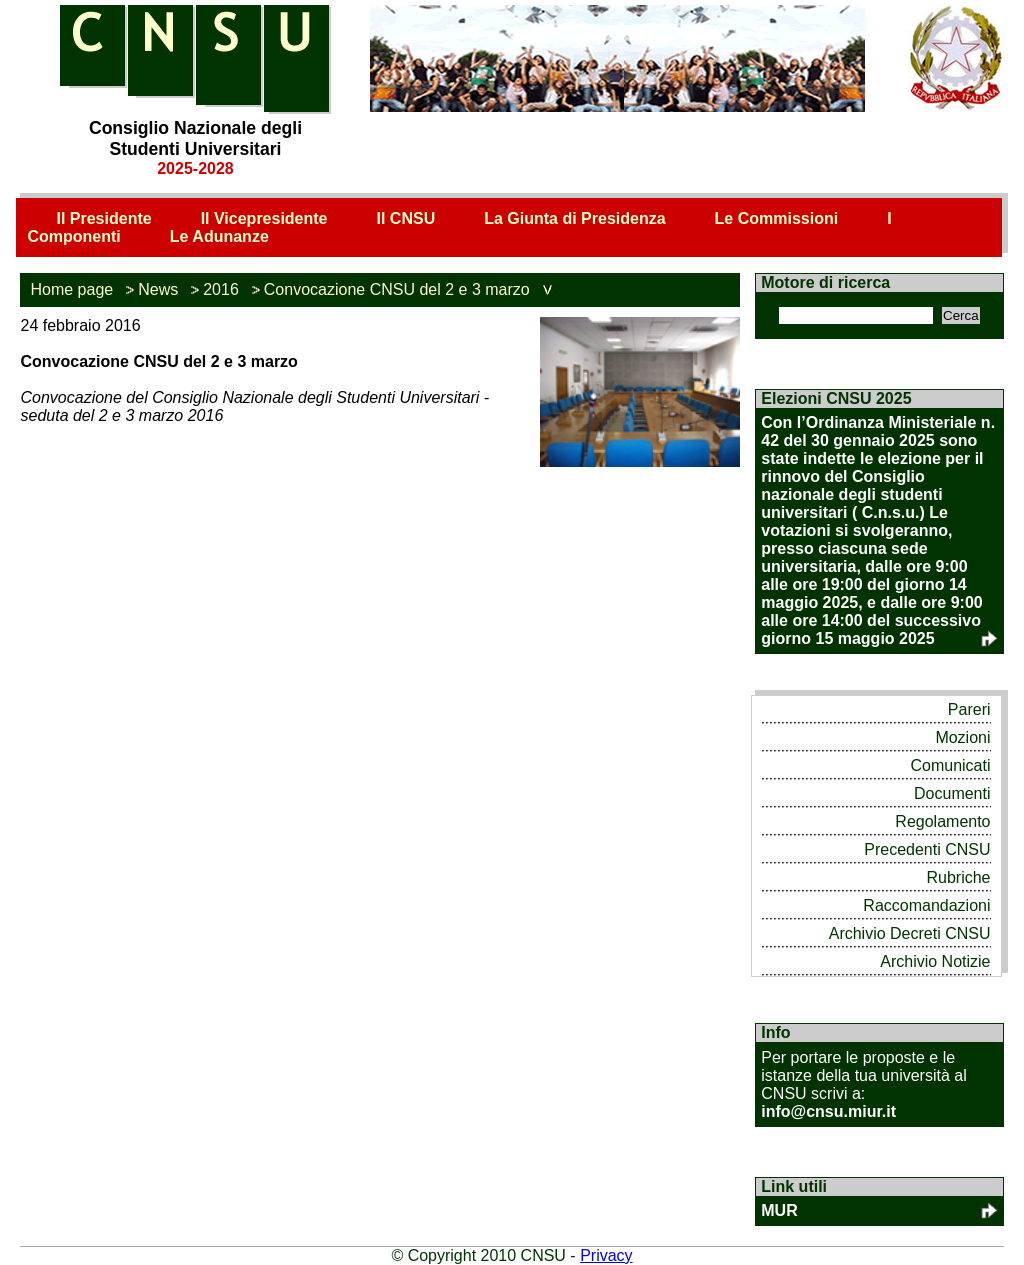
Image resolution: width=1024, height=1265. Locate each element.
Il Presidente (103, 218)
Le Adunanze (219, 236)
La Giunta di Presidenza (574, 218)
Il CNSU (406, 218)
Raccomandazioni (926, 905)
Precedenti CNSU (927, 849)
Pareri (969, 709)
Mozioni (962, 737)
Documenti (952, 793)
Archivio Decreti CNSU (910, 933)
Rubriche (958, 877)
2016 (221, 289)
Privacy (606, 1255)
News (158, 289)
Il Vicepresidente (264, 218)
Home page (71, 289)
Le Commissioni (777, 218)
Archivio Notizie (935, 961)
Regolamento (942, 821)
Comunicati (950, 765)
